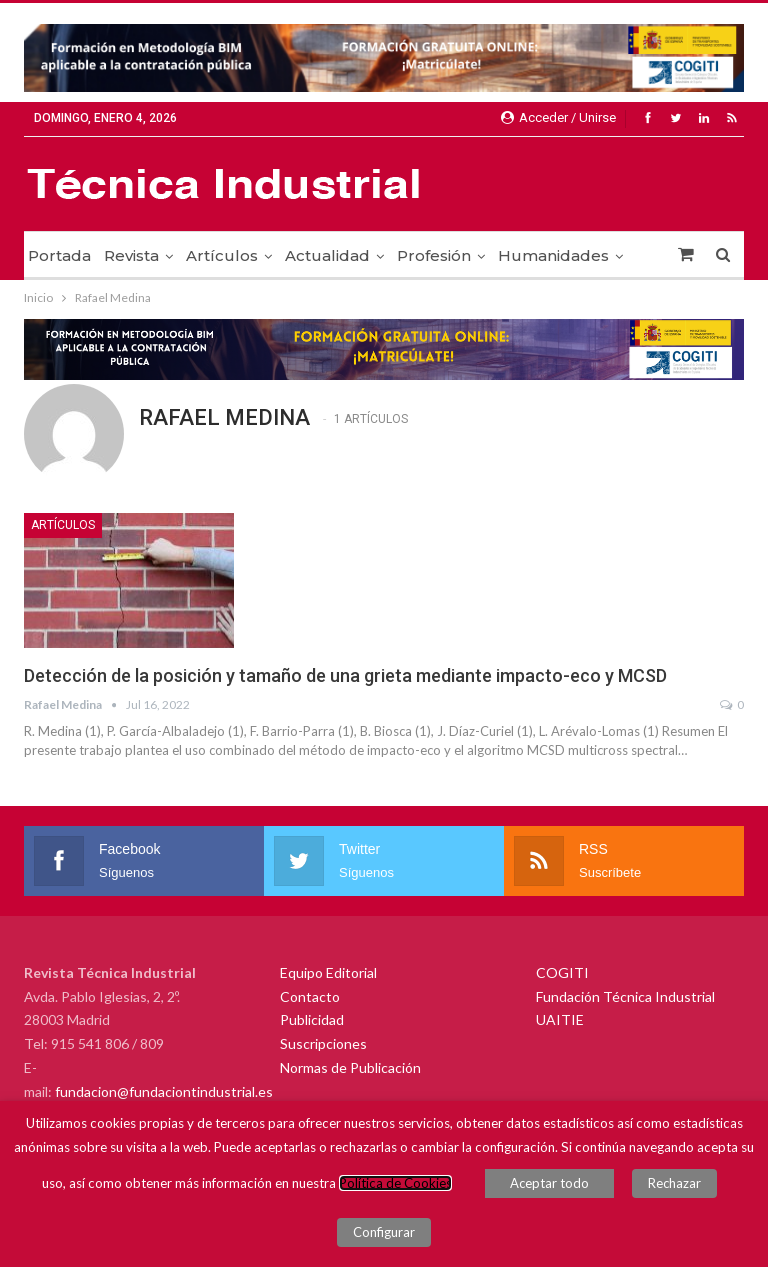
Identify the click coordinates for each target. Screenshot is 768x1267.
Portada (59, 255)
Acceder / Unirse (558, 117)
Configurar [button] (384, 1232)
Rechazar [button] (674, 1183)
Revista (131, 255)
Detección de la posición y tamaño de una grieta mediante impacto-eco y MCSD (345, 675)
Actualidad (327, 255)
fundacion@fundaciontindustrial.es (164, 1091)
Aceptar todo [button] (549, 1183)
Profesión (434, 255)
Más (514, 255)
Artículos (222, 255)
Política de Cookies (395, 1183)
